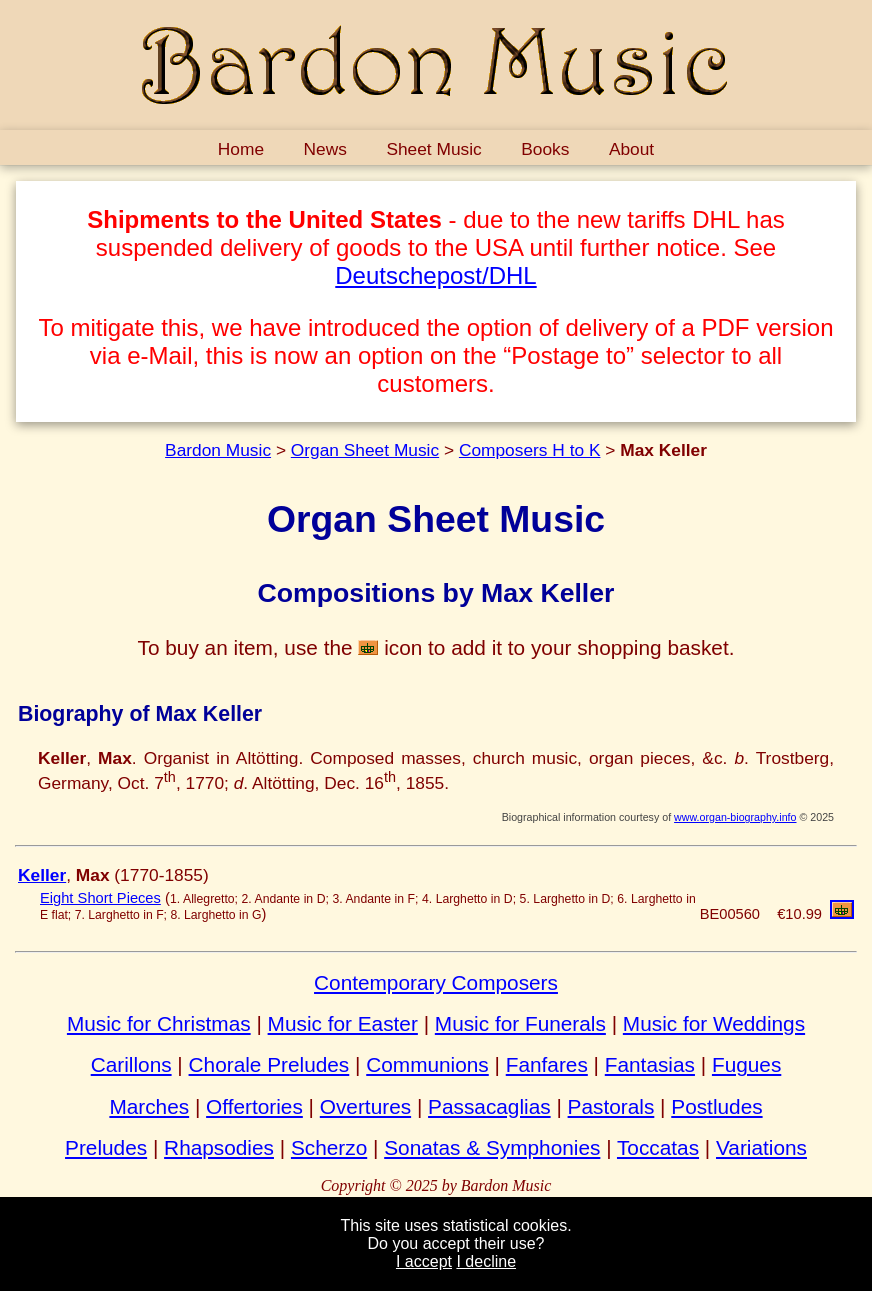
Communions (427, 1064)
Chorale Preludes (269, 1064)
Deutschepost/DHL (435, 275)
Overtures (365, 1106)
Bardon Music (218, 450)
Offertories (254, 1106)
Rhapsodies (219, 1147)
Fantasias (650, 1064)
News (325, 149)
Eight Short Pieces (100, 898)
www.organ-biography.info (735, 817)
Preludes (106, 1147)
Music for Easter (343, 1023)
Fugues (746, 1064)
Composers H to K (530, 450)
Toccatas (658, 1147)
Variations (761, 1147)
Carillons (131, 1064)
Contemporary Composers (436, 982)
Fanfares (547, 1064)
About (631, 149)
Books (545, 149)
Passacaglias (489, 1106)
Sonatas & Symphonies (492, 1147)
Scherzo (329, 1147)
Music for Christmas (159, 1023)
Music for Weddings (714, 1023)
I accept (424, 1261)
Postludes (716, 1106)
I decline (486, 1261)
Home (241, 149)
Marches (149, 1106)
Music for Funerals (520, 1023)
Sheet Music (433, 149)
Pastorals (611, 1106)
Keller (42, 875)
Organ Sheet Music (365, 450)
